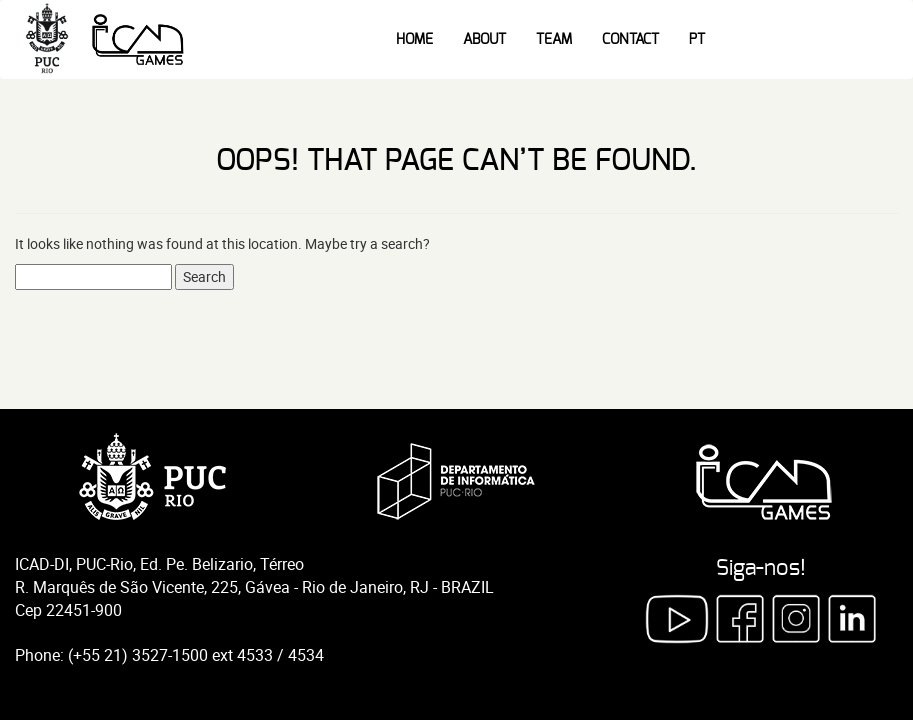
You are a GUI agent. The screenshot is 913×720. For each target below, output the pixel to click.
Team (554, 40)
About (484, 40)
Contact (630, 40)
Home (414, 40)
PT (697, 40)
